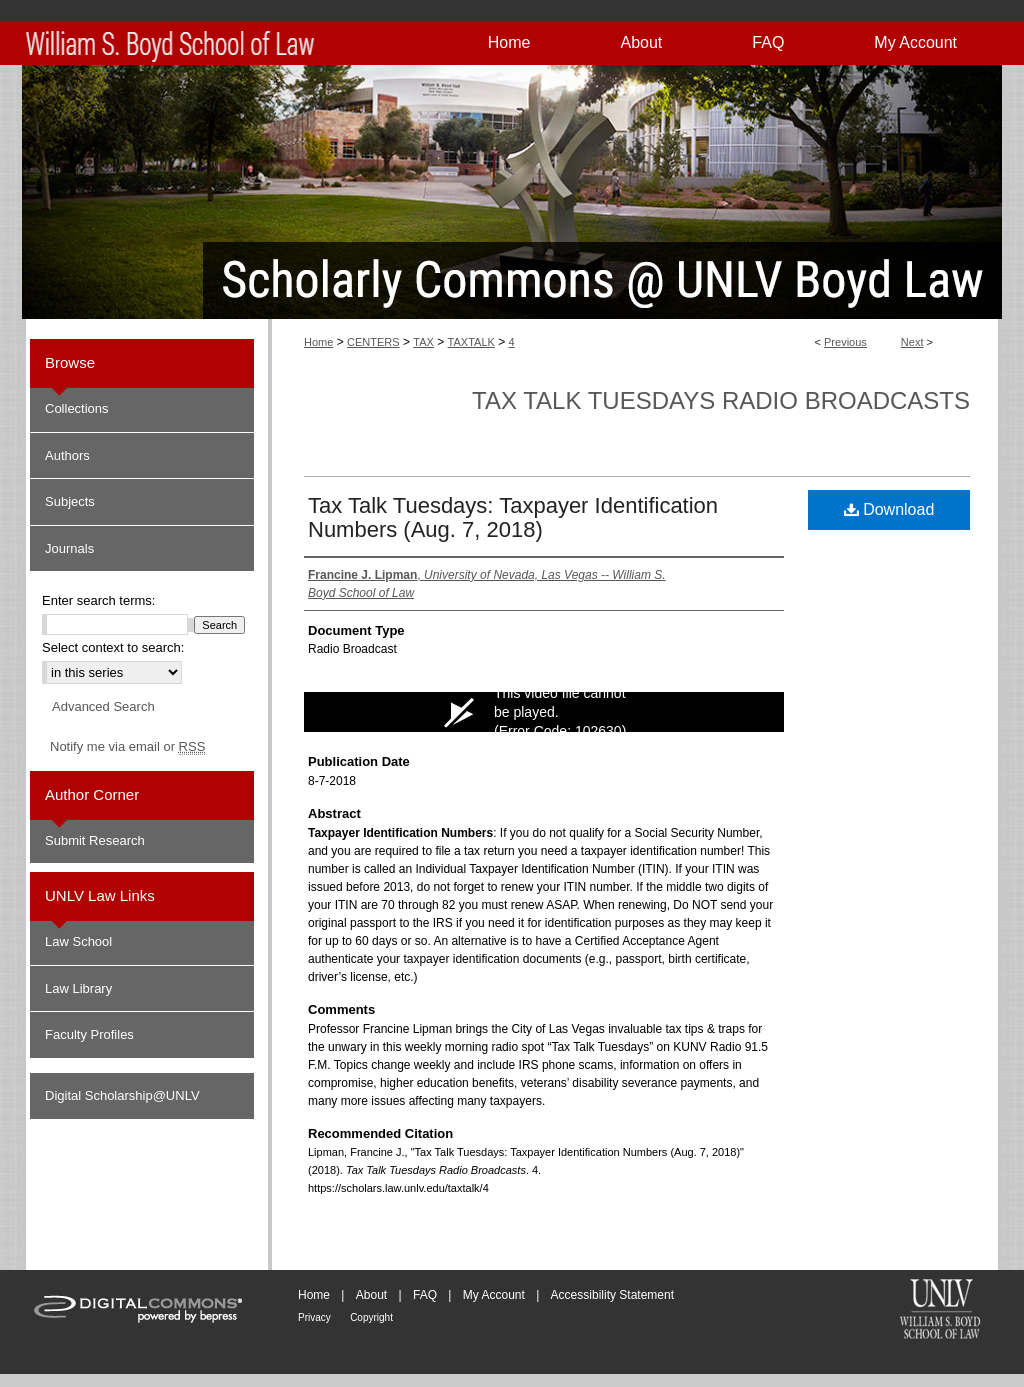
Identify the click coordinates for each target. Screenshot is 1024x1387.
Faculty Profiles (89, 1034)
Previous (845, 342)
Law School (78, 941)
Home (318, 342)
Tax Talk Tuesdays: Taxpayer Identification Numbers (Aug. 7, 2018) (513, 517)
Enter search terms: (98, 600)
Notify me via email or (127, 747)
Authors (67, 455)
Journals (69, 548)
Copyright (371, 1317)
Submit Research (95, 840)
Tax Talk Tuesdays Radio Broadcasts (721, 400)
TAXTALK (471, 342)
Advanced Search (103, 706)
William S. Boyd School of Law (940, 1311)
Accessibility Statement (612, 1295)
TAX (423, 342)
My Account (494, 1295)
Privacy (314, 1317)
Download (889, 509)
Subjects (70, 501)
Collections (77, 408)
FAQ (425, 1295)
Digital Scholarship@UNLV (122, 1095)
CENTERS (373, 342)
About (371, 1295)
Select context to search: (113, 647)
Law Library (78, 988)
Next (912, 342)
